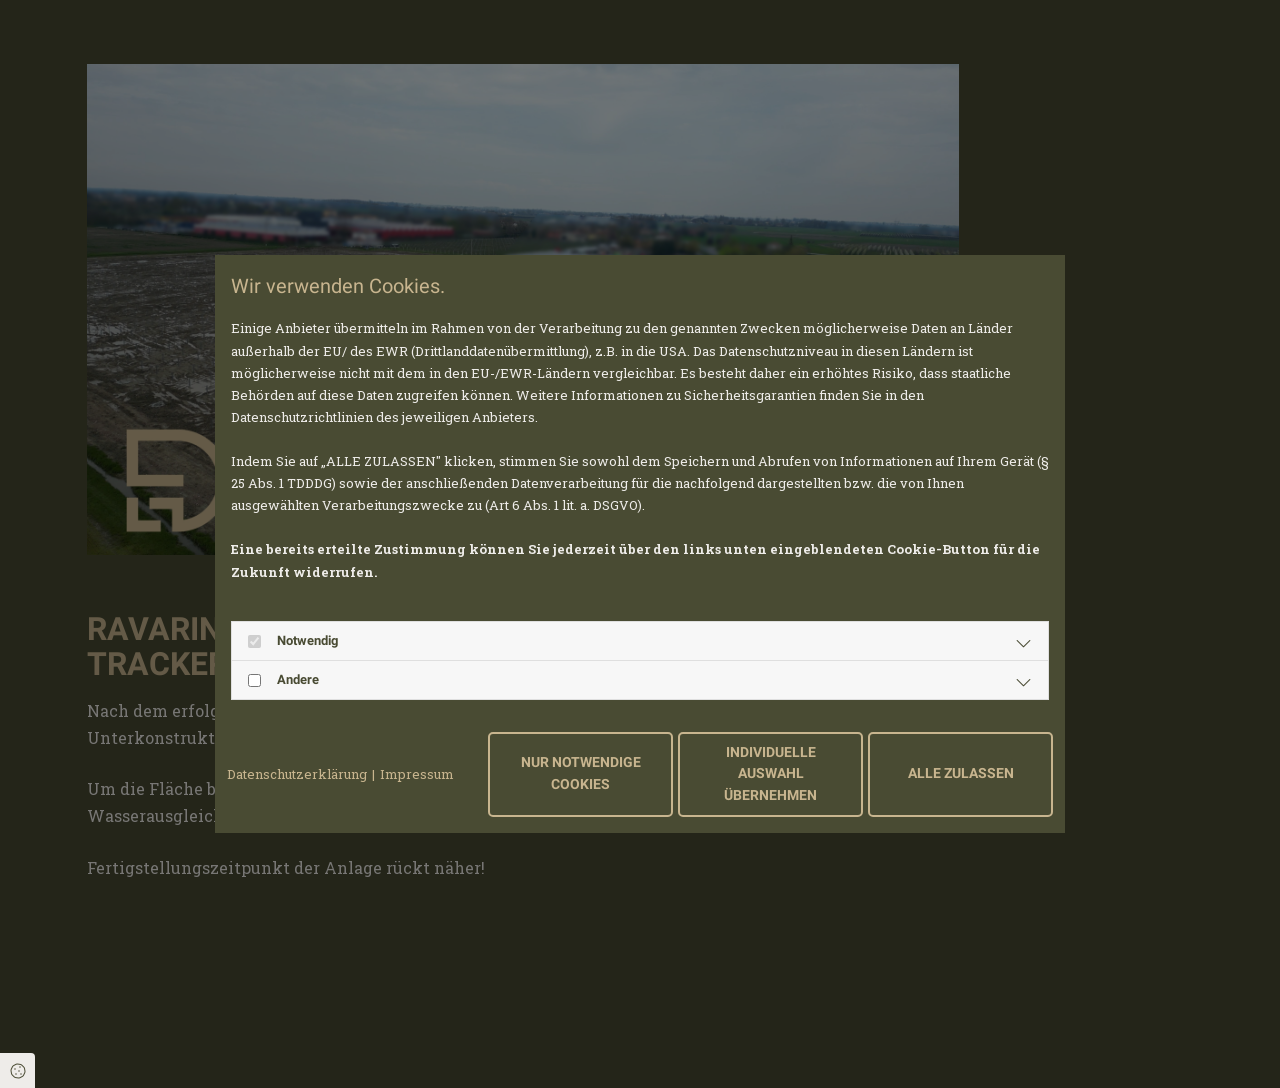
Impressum (417, 774)
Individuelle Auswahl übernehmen (770, 774)
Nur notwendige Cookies (581, 773)
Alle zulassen (961, 773)
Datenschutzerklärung (297, 774)
